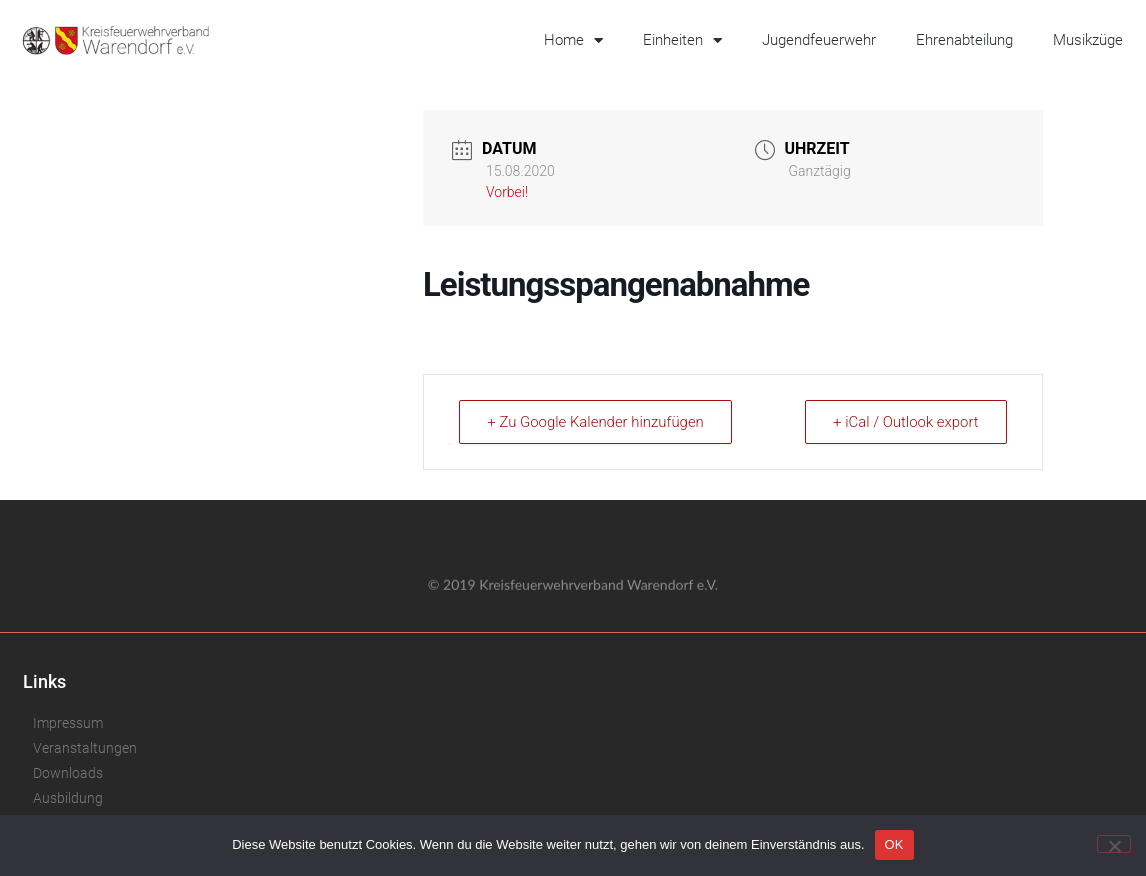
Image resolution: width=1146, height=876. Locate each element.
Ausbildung (68, 798)
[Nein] (1114, 844)
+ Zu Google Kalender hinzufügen (597, 422)
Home (573, 40)
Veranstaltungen (85, 748)
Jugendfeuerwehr (819, 40)
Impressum (68, 723)
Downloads (68, 773)
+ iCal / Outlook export (905, 422)
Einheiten (682, 40)
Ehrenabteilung (964, 40)
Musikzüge (1088, 40)
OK (894, 844)
